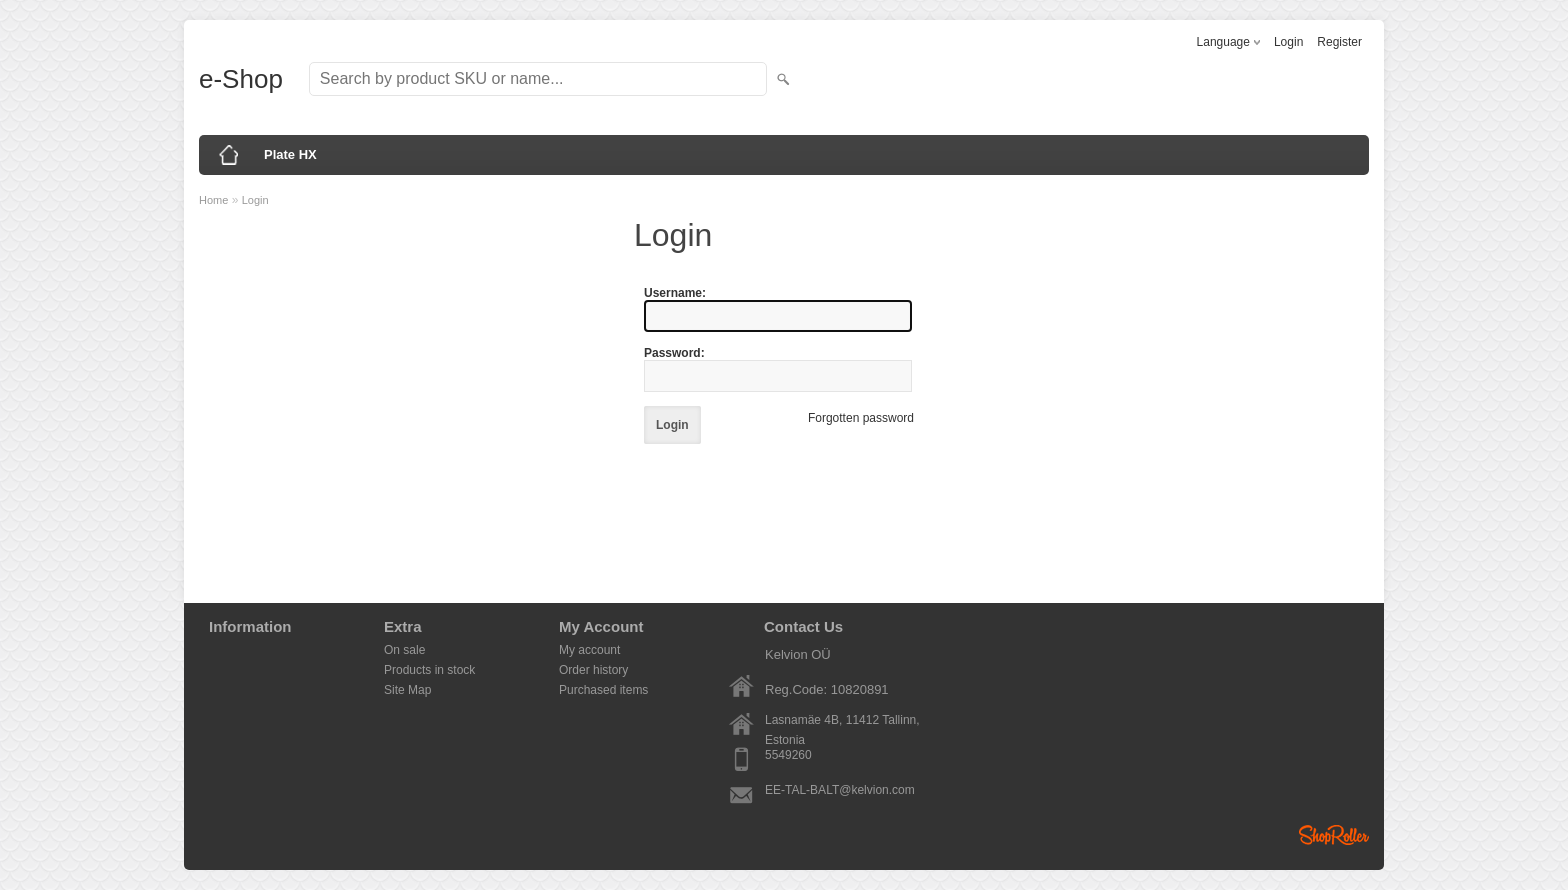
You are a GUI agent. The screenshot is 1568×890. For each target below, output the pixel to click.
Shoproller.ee (1334, 835)
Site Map (407, 690)
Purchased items (603, 690)
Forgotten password (861, 418)
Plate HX (290, 154)
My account (589, 650)
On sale (404, 650)
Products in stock (429, 670)
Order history (593, 670)
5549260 (788, 755)
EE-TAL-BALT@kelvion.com (840, 790)
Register (1339, 42)
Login (1288, 42)
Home (213, 200)
